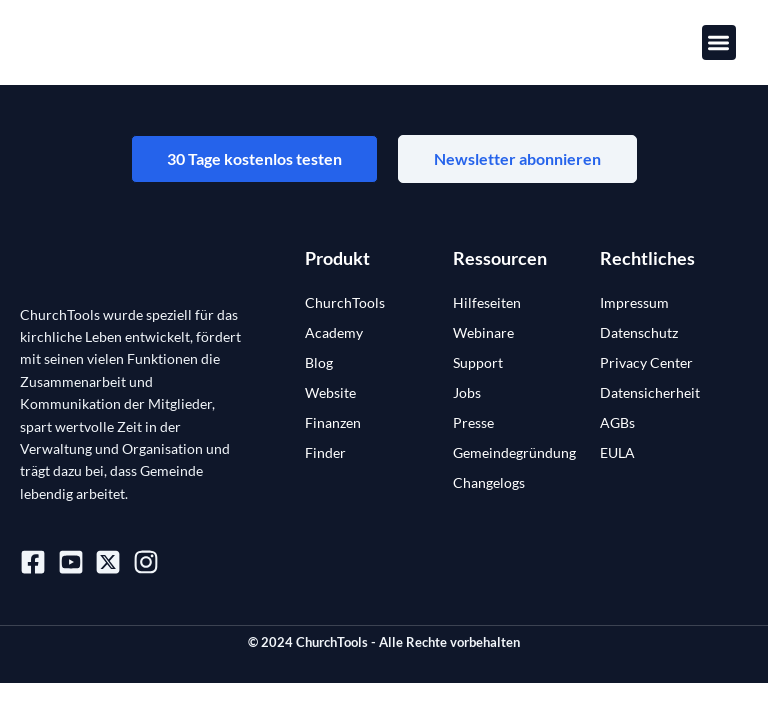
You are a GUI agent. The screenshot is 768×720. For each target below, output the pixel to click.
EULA (617, 452)
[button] (719, 42)
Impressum (634, 302)
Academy (334, 332)
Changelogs (489, 482)
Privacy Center (646, 362)
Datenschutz (639, 332)
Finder (325, 452)
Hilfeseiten (487, 302)
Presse (473, 422)
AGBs (617, 422)
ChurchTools (345, 302)
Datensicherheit (650, 392)
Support (478, 362)
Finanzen (333, 422)
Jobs (467, 392)
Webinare (483, 332)
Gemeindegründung (514, 452)
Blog (319, 362)
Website (330, 392)
